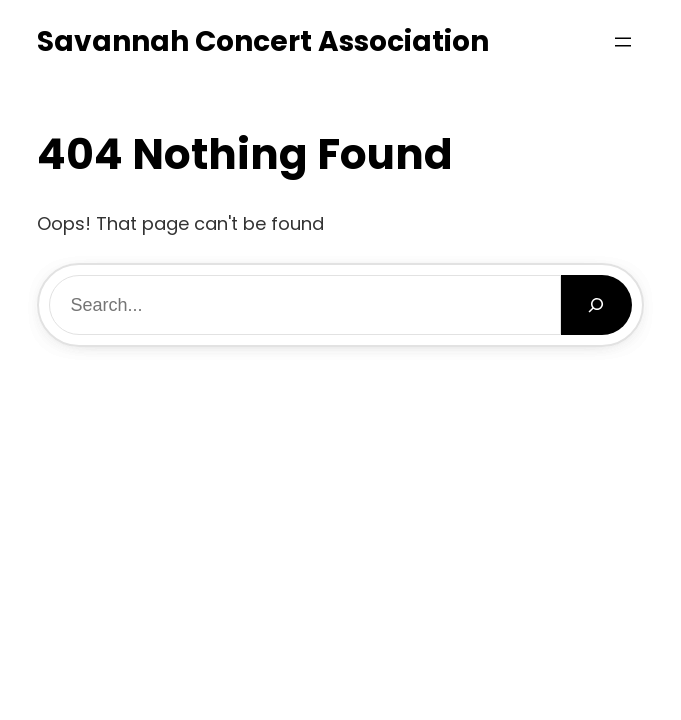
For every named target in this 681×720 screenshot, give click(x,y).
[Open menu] (623, 42)
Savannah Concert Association (263, 41)
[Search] (596, 305)
